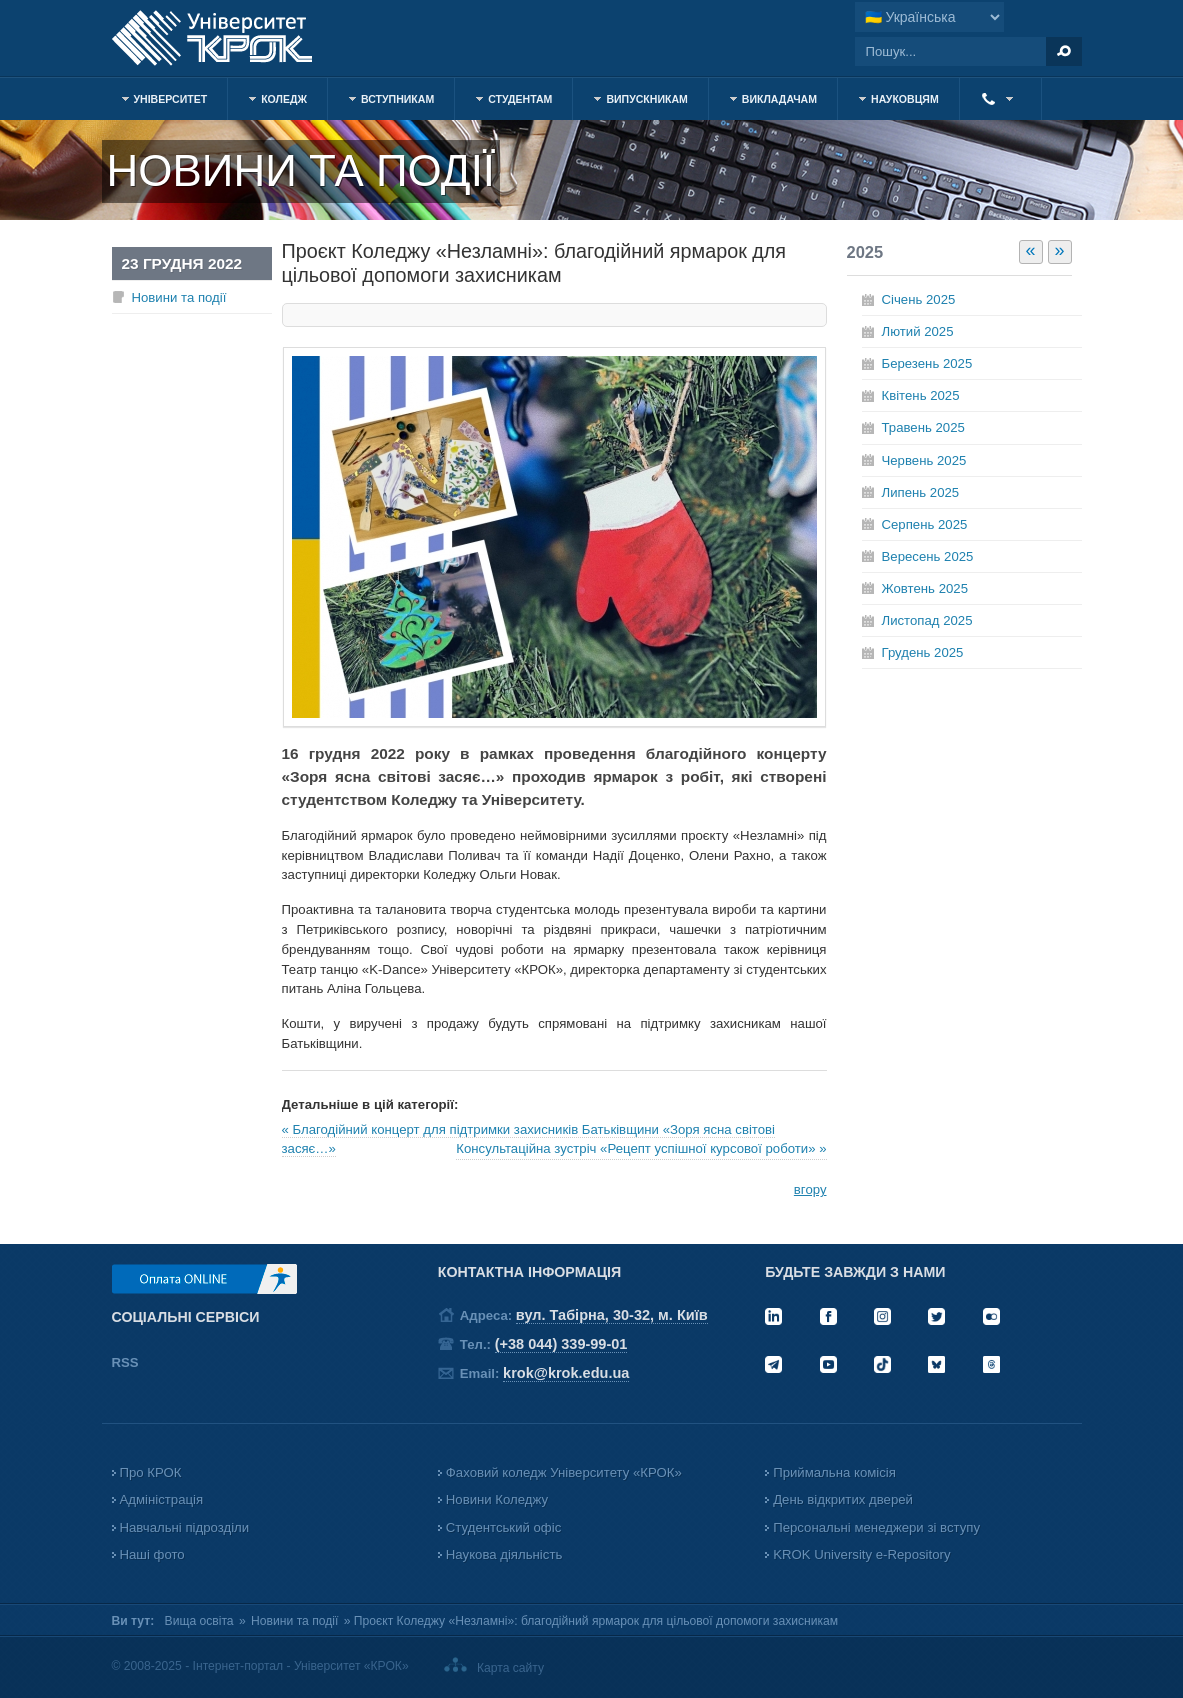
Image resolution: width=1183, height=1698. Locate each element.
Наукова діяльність (504, 1554)
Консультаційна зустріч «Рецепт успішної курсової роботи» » (641, 1148)
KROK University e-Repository (861, 1554)
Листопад (927, 620)
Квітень (921, 395)
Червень (924, 460)
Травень (923, 427)
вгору (810, 1189)
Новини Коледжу (497, 1499)
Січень (919, 299)
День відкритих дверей (843, 1499)
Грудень (923, 652)
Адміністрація (162, 1499)
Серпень (925, 524)
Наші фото (152, 1554)
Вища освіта (199, 1621)
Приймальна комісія (834, 1472)
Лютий (918, 331)
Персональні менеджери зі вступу (876, 1527)
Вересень (928, 556)
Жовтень (925, 588)
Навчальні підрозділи (185, 1527)
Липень (921, 492)
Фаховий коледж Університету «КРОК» (564, 1472)
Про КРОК (151, 1472)
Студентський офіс (503, 1527)
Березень (927, 363)
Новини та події (179, 297)
